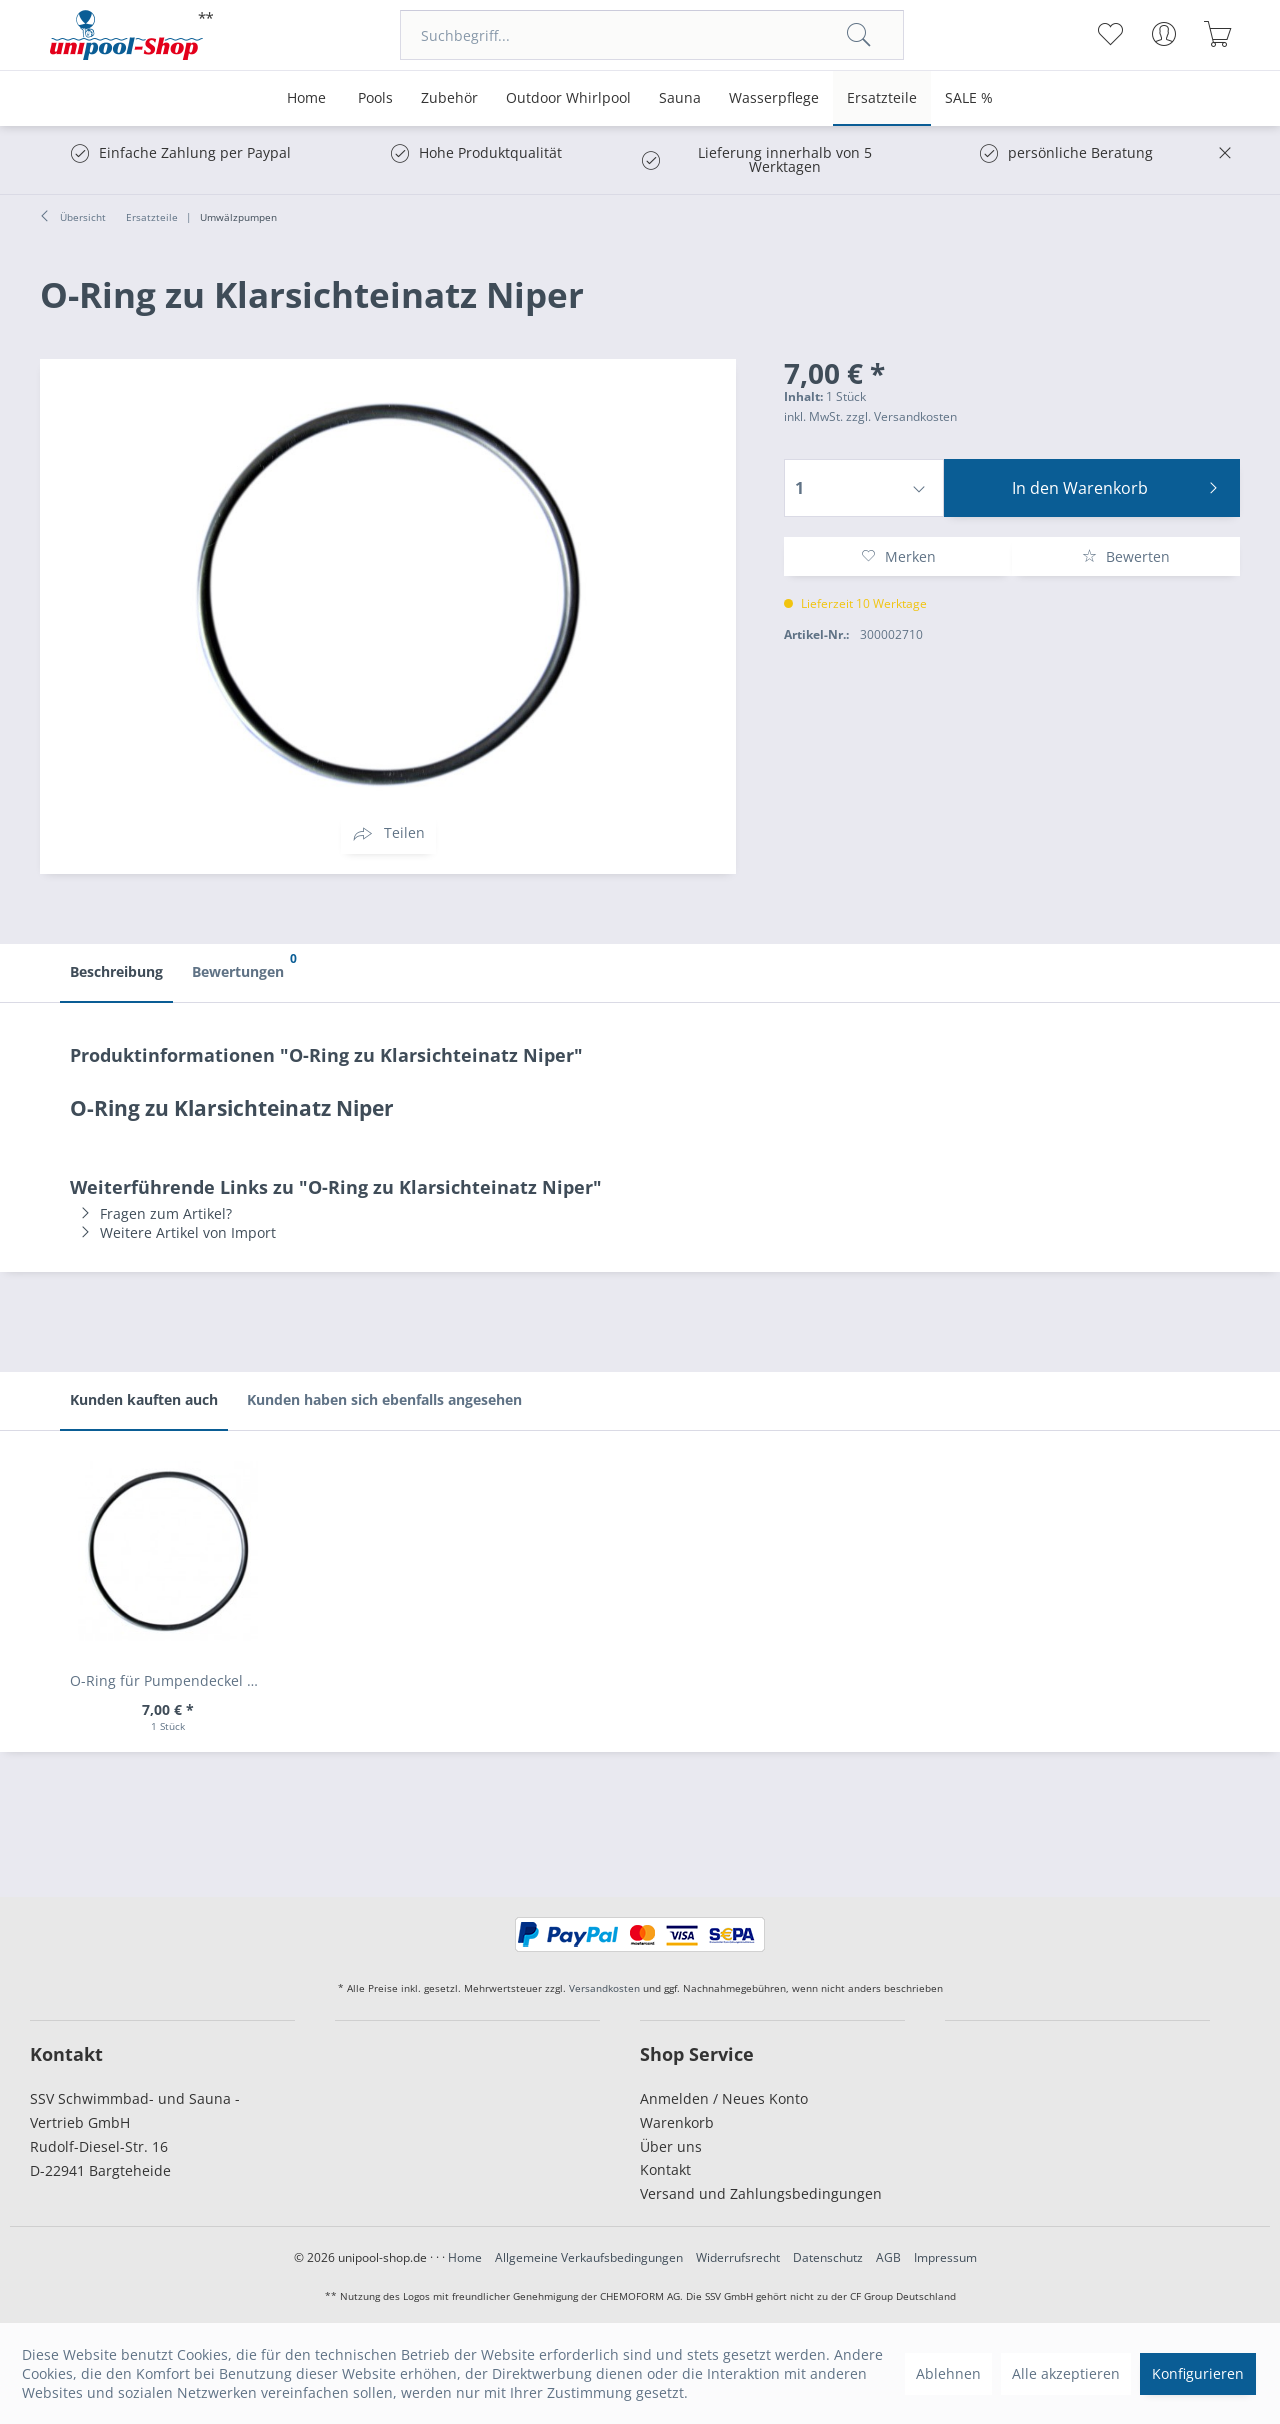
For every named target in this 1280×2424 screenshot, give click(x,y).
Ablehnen (948, 2373)
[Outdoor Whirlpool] (568, 98)
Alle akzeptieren (1066, 2373)
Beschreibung (116, 971)
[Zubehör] (449, 98)
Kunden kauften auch (144, 1399)
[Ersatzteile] (882, 98)
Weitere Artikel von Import (173, 1232)
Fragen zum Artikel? (151, 1213)
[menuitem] (652, 35)
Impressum (945, 2257)
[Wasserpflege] (774, 98)
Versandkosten (604, 1988)
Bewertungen (243, 963)
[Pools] (375, 98)
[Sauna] (680, 98)
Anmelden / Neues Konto (724, 2098)
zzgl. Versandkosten (901, 416)
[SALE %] (969, 98)
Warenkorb (677, 2122)
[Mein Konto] (1163, 34)
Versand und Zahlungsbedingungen (761, 2193)
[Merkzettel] (1109, 34)
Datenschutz (828, 2257)
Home (465, 2257)
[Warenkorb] (1217, 34)
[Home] (306, 98)
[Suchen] (859, 35)
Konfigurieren (1198, 2373)
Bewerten (1126, 556)
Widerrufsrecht (738, 2257)
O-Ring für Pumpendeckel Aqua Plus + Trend (173, 1680)
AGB (888, 2257)
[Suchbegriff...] (652, 35)
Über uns (671, 2146)
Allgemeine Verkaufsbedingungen (589, 2257)
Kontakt (665, 2169)
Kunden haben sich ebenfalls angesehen (384, 1399)
